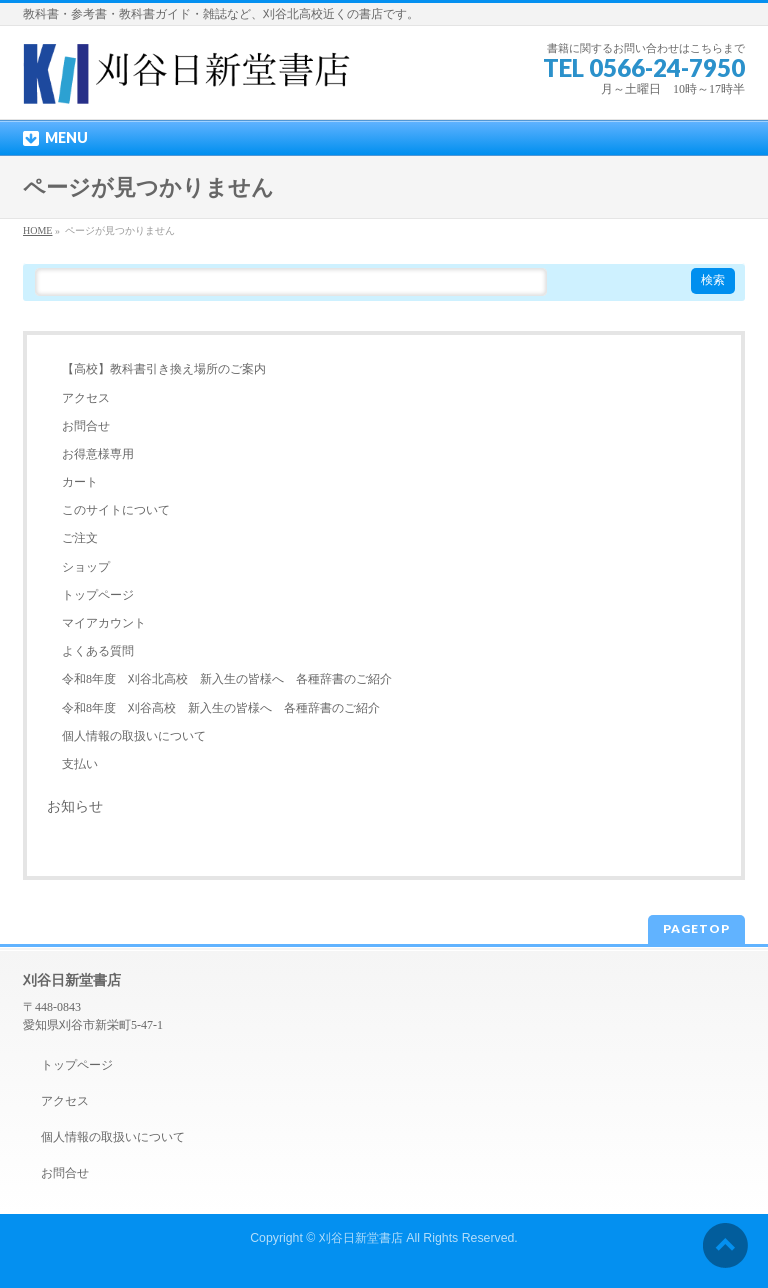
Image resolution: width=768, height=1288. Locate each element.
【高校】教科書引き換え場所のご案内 (164, 369)
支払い (80, 764)
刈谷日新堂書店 (361, 1238)
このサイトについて (116, 510)
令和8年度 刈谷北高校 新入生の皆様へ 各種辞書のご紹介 (227, 679)
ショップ (86, 567)
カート (80, 482)
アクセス (86, 398)
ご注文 (80, 538)
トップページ (98, 595)
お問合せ (86, 426)
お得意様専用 (98, 454)
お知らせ (75, 806)
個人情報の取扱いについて (134, 736)
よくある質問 (98, 651)
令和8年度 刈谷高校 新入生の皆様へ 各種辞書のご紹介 (221, 708)
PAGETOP (696, 928)
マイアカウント (104, 623)
